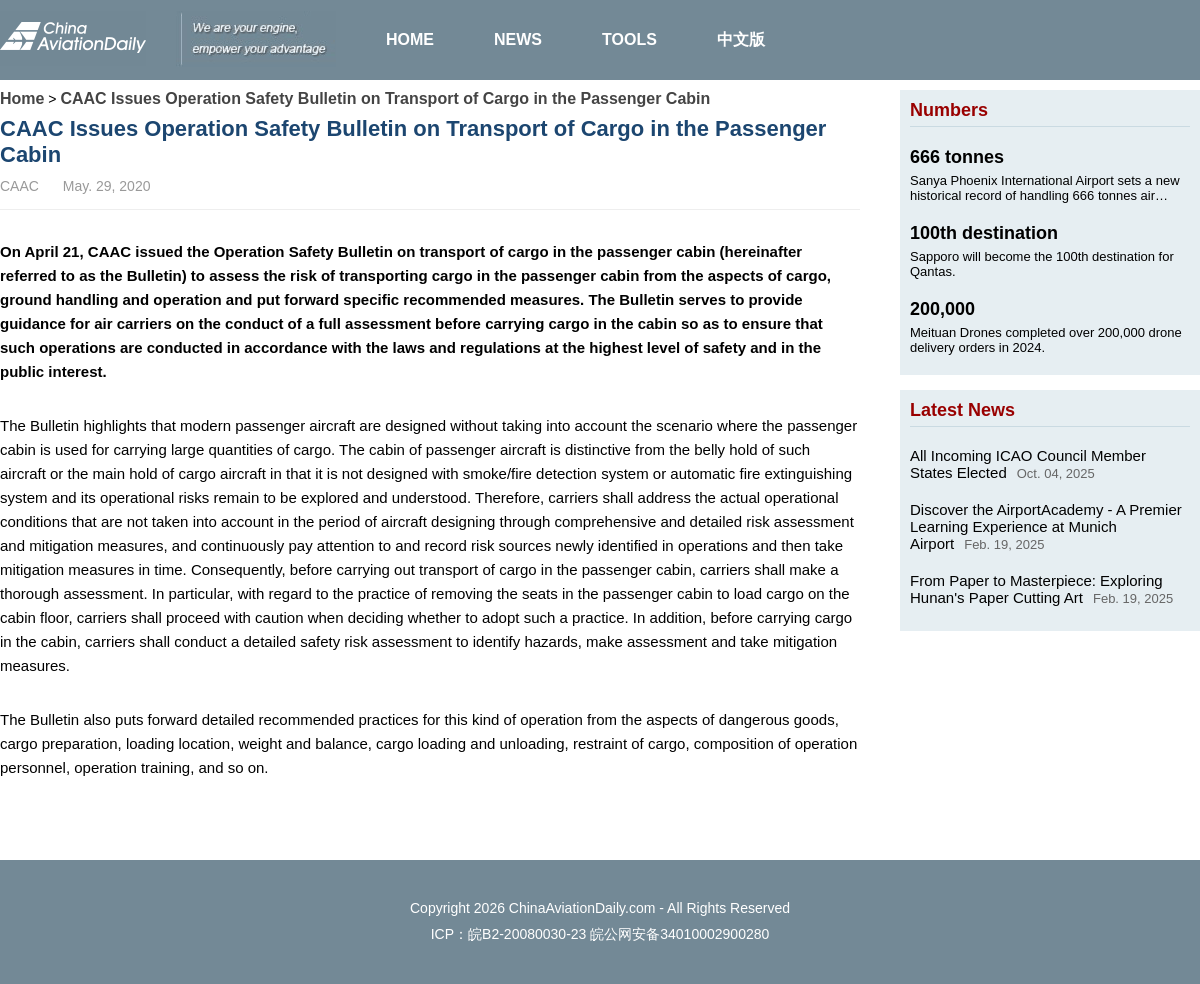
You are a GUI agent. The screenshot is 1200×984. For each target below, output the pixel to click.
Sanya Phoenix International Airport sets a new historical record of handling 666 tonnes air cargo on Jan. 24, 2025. (1045, 188)
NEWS (518, 39)
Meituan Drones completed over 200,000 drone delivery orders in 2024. (1046, 340)
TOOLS (629, 39)
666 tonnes (957, 157)
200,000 (942, 309)
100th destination (984, 233)
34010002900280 (714, 934)
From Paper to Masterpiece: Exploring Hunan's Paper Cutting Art (1036, 589)
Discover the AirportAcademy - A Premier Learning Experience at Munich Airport (1046, 526)
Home (22, 98)
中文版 (741, 39)
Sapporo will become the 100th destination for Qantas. (1042, 264)
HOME (410, 39)
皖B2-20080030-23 (527, 934)
